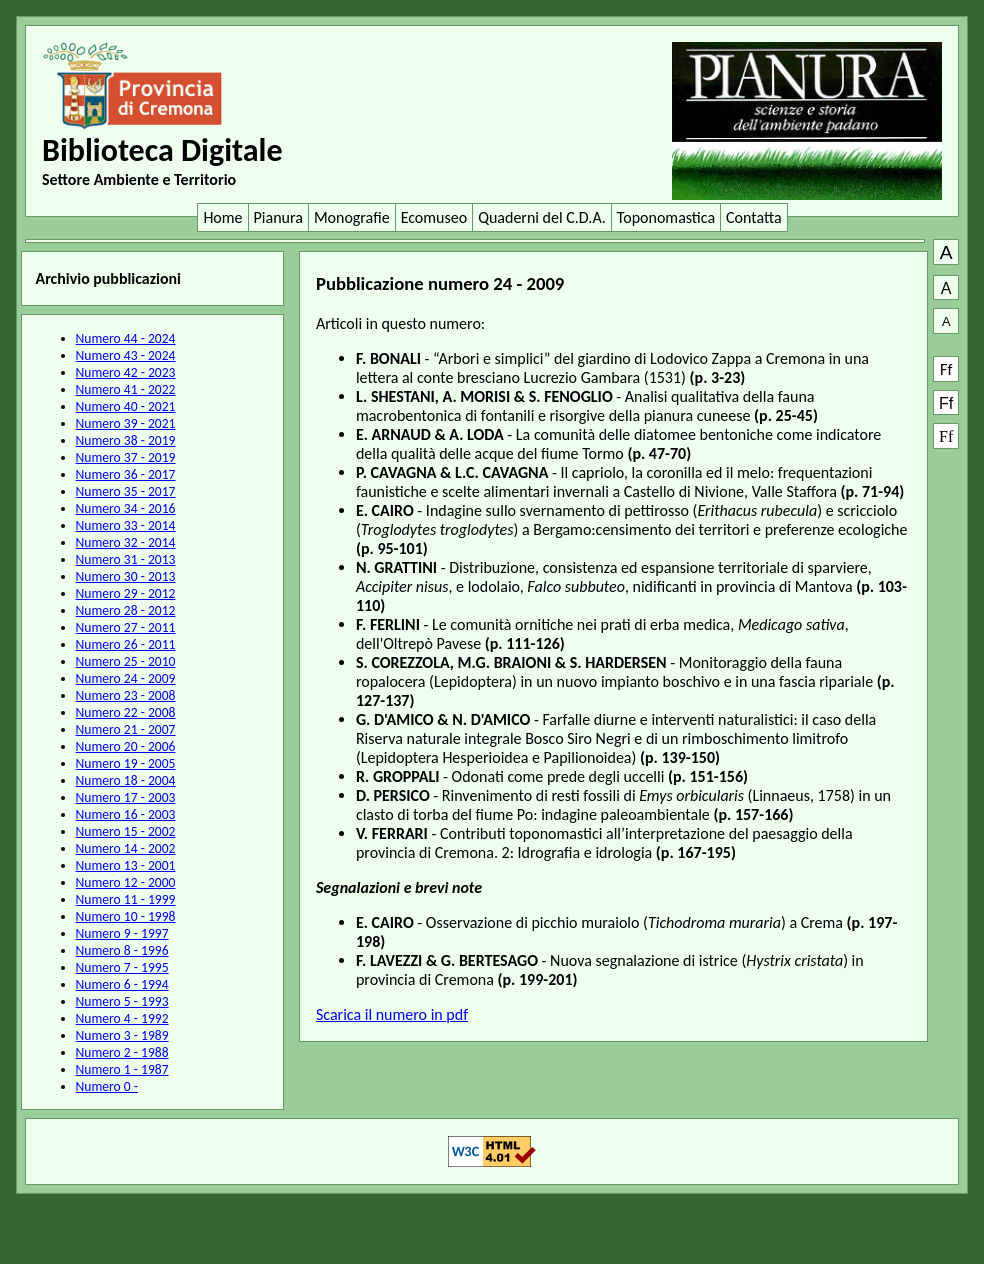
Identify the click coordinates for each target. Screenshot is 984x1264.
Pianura (278, 217)
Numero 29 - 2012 (126, 593)
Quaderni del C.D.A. (542, 217)
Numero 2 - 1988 (122, 1052)
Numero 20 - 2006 (126, 746)
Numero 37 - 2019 (126, 457)
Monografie (352, 217)
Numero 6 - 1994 (122, 984)
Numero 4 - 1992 (122, 1018)
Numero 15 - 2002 (126, 831)
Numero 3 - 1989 (122, 1035)
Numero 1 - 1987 (122, 1069)
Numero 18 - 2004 (126, 780)
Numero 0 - (107, 1086)
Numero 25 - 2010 (126, 661)
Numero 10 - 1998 (126, 916)
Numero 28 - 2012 (126, 610)
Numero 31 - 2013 (126, 559)
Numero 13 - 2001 (126, 865)
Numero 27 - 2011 (126, 627)
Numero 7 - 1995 (122, 967)
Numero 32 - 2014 (126, 542)
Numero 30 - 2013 (126, 576)
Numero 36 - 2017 (126, 474)
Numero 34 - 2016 (126, 508)
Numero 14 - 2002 (126, 848)
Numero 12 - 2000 (126, 882)
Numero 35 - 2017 (126, 491)
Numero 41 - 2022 (126, 389)
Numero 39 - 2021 (126, 423)
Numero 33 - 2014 (126, 525)
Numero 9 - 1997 (122, 933)
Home (222, 217)
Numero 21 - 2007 (126, 729)
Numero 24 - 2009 (126, 678)
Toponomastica (666, 217)
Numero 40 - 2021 (126, 406)
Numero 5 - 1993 (122, 1001)
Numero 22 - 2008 (126, 712)
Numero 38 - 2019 (126, 440)
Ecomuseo (434, 217)
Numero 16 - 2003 (126, 814)
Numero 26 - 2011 (126, 644)
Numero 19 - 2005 (126, 763)
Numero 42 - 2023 (126, 372)
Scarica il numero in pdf (392, 1014)
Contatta (754, 217)
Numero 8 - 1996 (122, 950)
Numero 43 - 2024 (126, 355)
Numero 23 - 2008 (126, 695)
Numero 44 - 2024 (126, 338)
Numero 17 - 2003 (126, 797)
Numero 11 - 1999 (126, 899)
